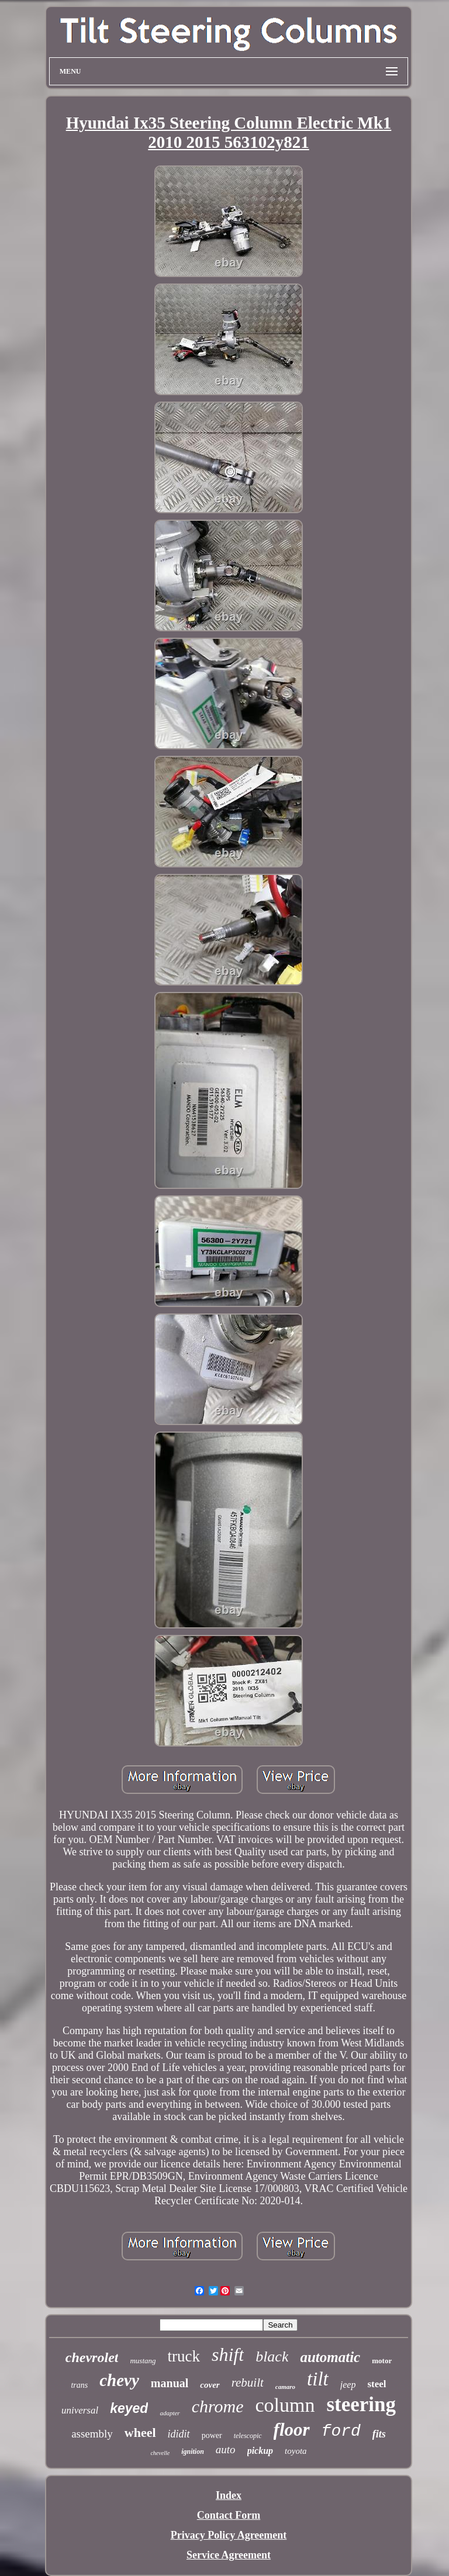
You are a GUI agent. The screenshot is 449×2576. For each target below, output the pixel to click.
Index (228, 2495)
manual (169, 2383)
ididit (179, 2434)
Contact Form (228, 2515)
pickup (260, 2451)
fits (379, 2434)
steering (361, 2404)
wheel (140, 2432)
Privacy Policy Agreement (229, 2535)
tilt (318, 2379)
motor (382, 2360)
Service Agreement (228, 2555)
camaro (285, 2386)
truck (184, 2356)
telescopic (248, 2436)
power (212, 2435)
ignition (192, 2451)
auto (226, 2449)
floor (292, 2429)
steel (376, 2384)
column (285, 2405)
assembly (92, 2434)
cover (209, 2385)
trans (79, 2385)
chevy (119, 2380)
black (271, 2356)
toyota (296, 2451)
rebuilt (248, 2383)
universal (79, 2410)
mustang (143, 2360)
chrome (218, 2406)
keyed (129, 2408)
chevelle (160, 2453)
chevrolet (92, 2357)
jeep (348, 2385)
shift (228, 2354)
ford (341, 2431)
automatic (330, 2357)
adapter (169, 2412)
